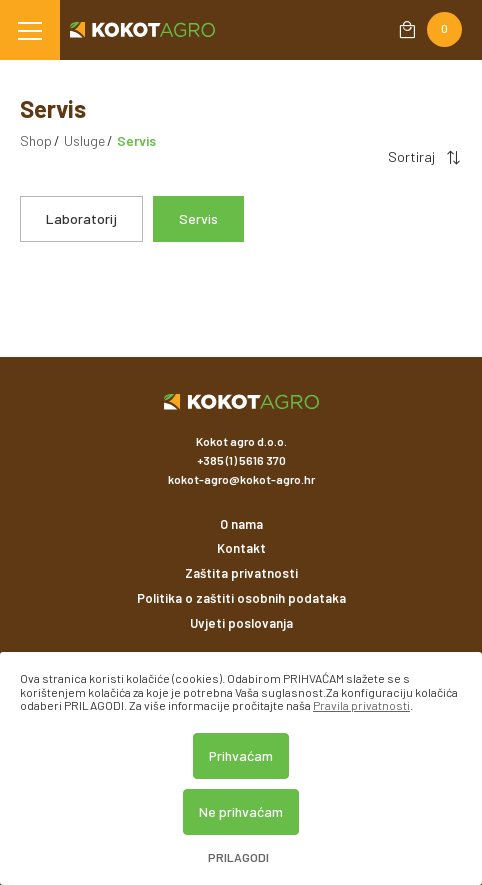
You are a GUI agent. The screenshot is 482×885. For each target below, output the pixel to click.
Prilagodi (238, 857)
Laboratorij (81, 218)
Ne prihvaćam (241, 811)
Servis (198, 218)
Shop (36, 140)
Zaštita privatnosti (241, 573)
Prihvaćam (241, 755)
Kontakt (241, 548)
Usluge (84, 140)
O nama (241, 524)
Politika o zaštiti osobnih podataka (241, 598)
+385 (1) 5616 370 (241, 460)
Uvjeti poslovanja (241, 623)
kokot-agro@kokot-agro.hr (241, 479)
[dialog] (241, 768)
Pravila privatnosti (361, 705)
